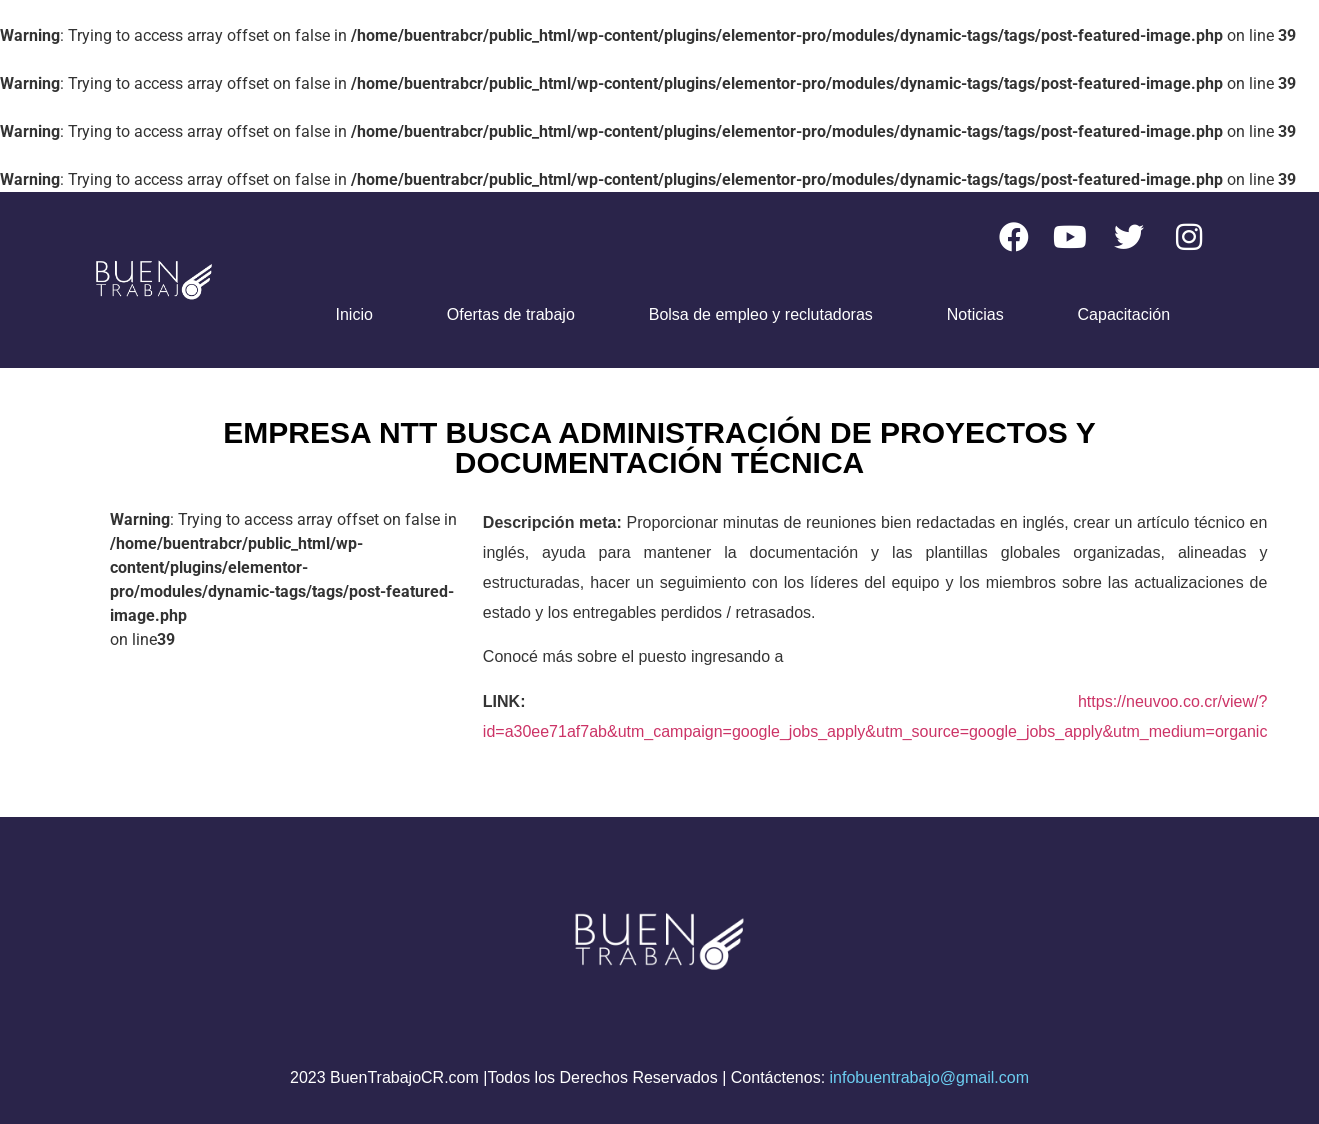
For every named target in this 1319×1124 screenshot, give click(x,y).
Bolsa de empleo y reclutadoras (761, 314)
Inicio (354, 314)
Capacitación (1124, 314)
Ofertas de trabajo (511, 314)
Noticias (975, 314)
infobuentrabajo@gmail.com (929, 1077)
